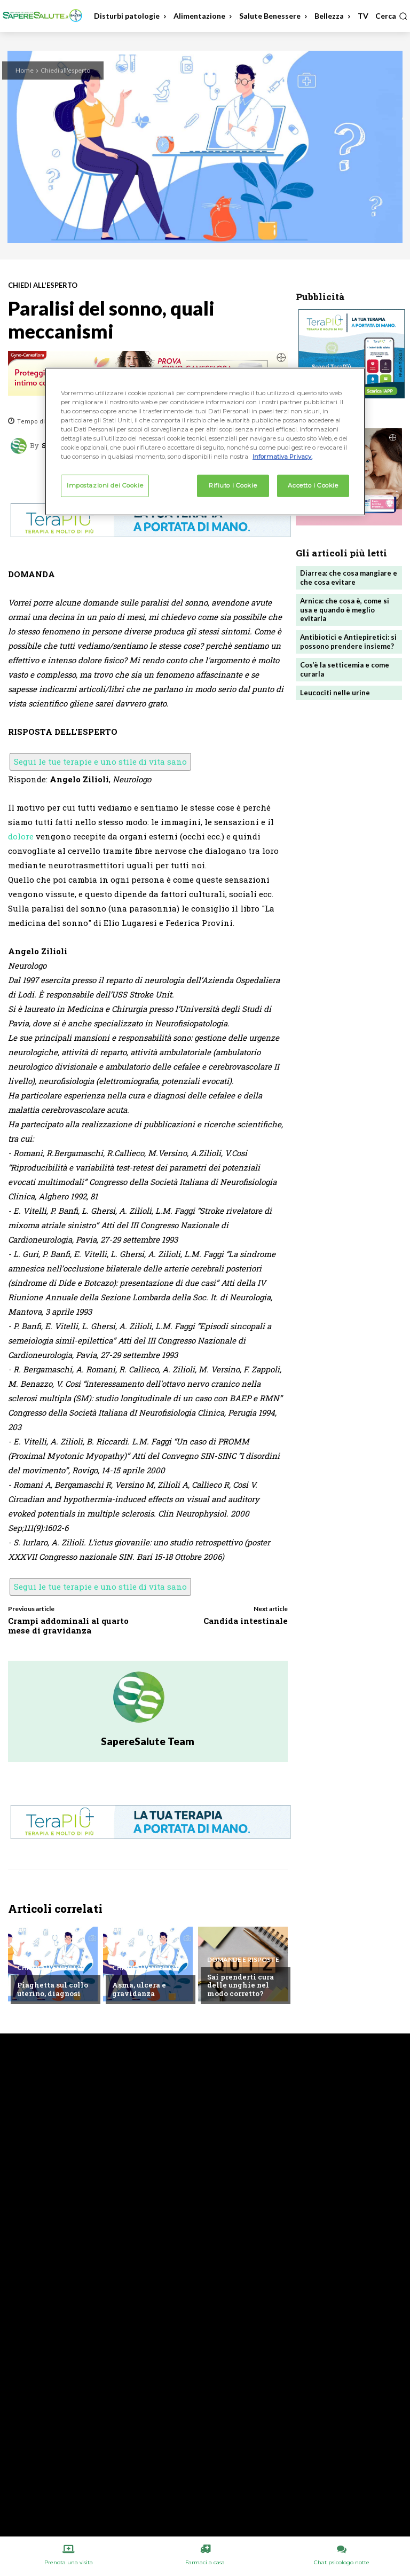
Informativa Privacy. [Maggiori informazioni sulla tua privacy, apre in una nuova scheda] (282, 456)
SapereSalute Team (147, 1741)
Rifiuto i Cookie (233, 485)
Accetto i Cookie (313, 485)
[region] (205, 441)
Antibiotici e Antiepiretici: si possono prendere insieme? (348, 641)
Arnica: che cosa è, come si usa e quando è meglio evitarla (344, 609)
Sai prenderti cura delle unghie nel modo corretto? (240, 1985)
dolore (21, 836)
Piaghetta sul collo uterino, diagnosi (52, 1989)
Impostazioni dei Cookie (105, 485)
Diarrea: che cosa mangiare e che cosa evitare (348, 577)
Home (24, 70)
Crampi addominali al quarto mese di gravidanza (68, 1625)
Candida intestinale (245, 1620)
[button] (391, 16)
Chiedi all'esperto (65, 70)
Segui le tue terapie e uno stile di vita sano (100, 761)
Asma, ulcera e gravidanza (139, 1989)
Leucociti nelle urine (335, 692)
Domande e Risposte (243, 1960)
